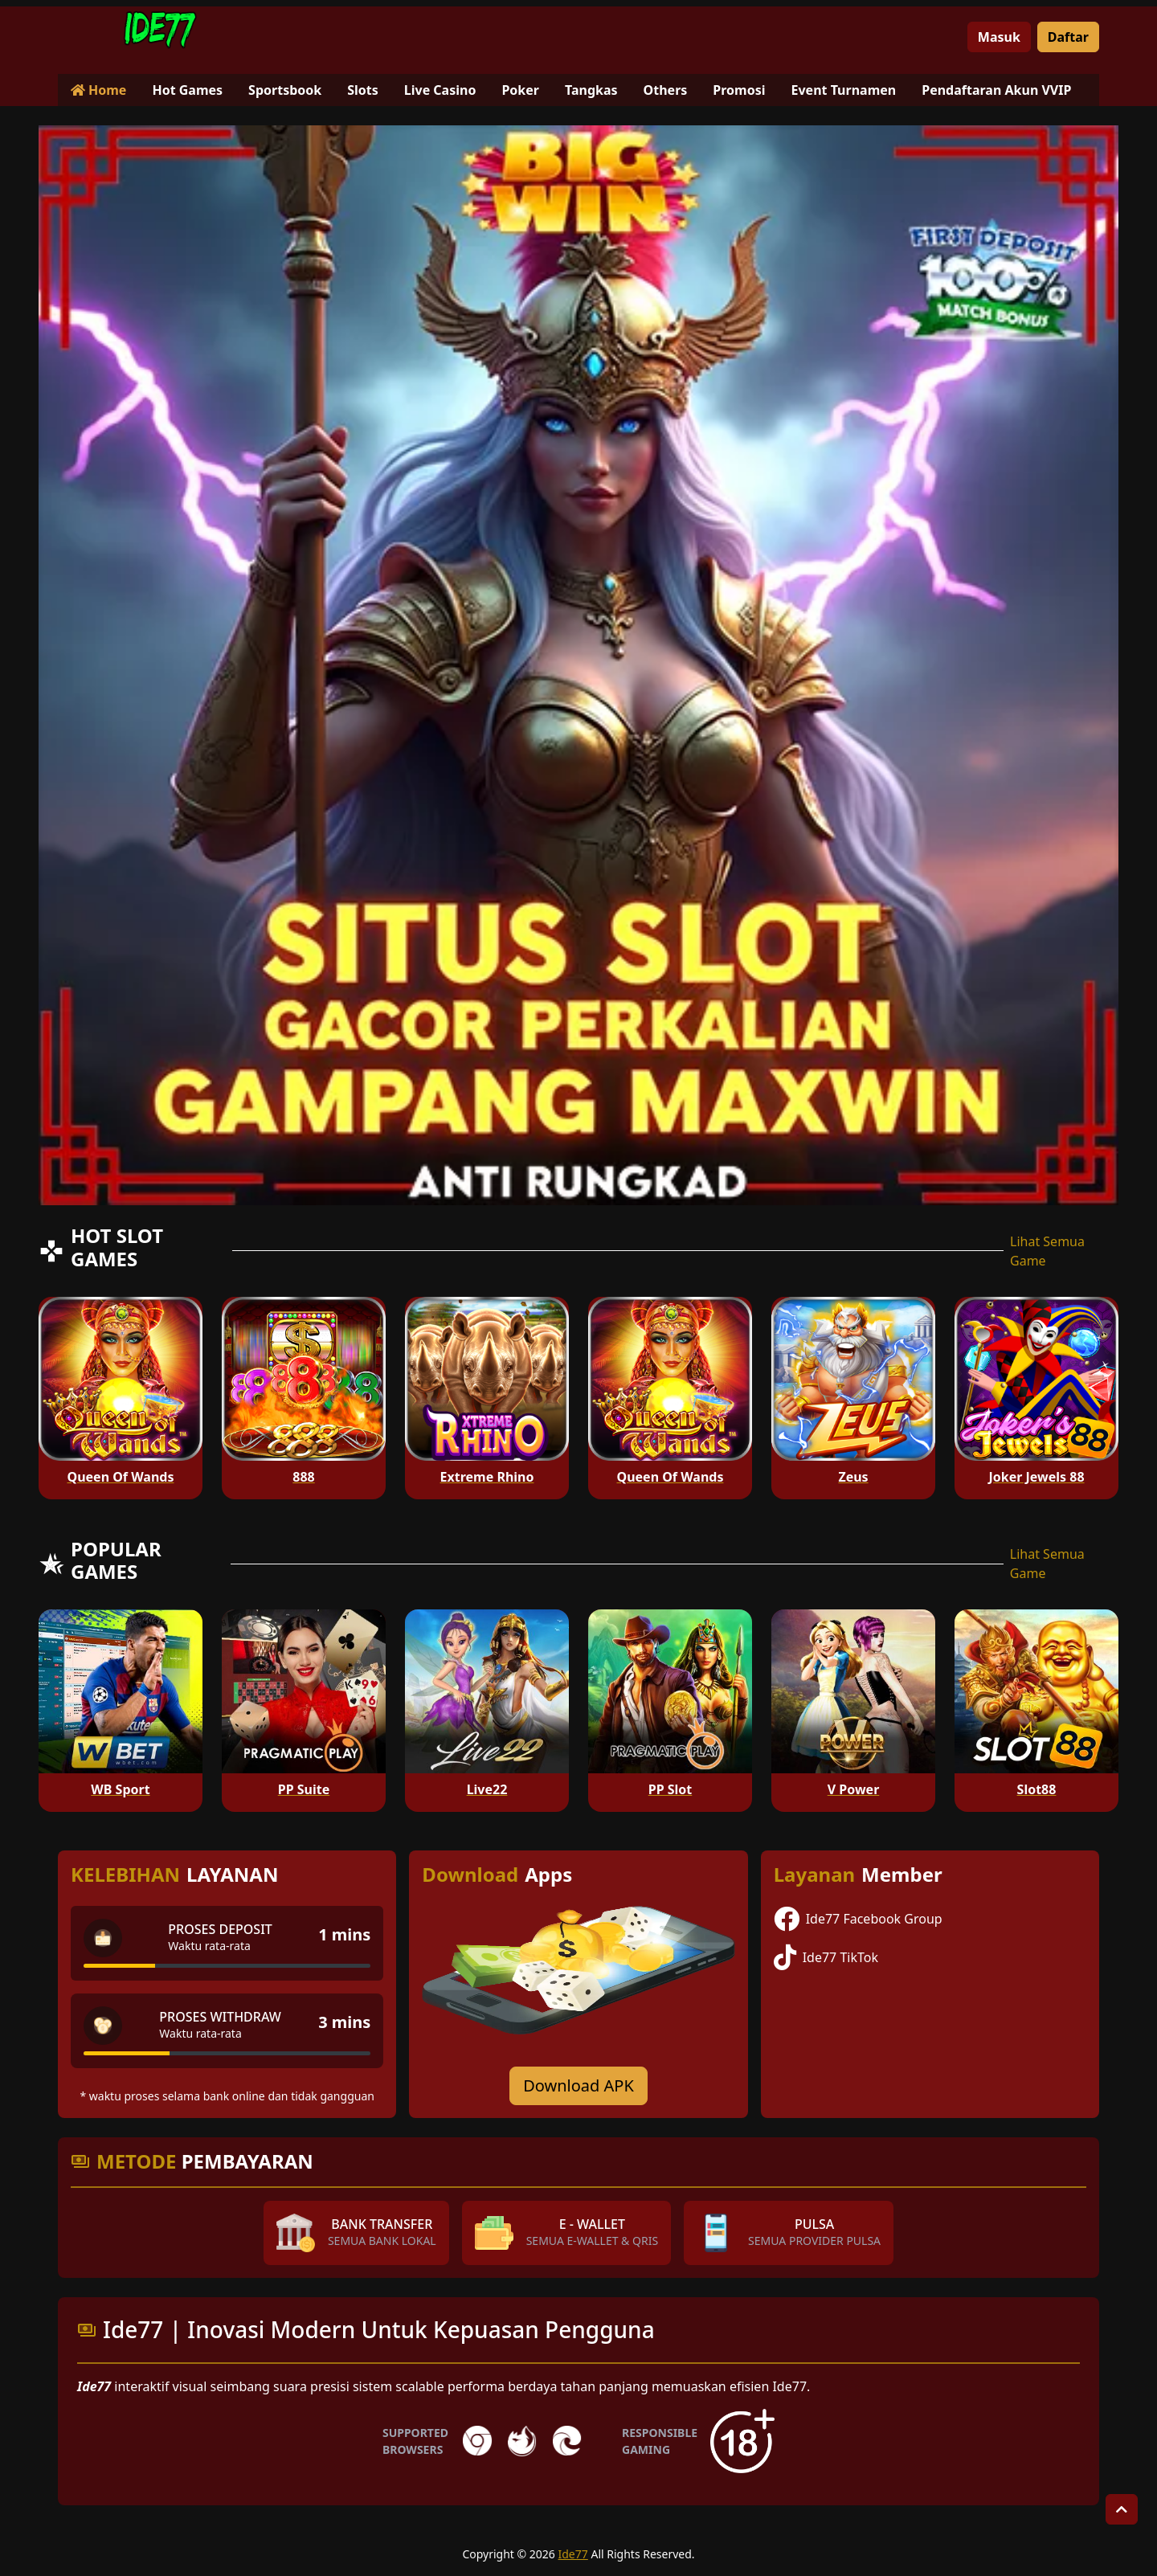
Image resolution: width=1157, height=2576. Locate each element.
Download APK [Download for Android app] (578, 2085)
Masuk (999, 37)
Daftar (1068, 37)
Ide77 (573, 2554)
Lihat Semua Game (1047, 1251)
